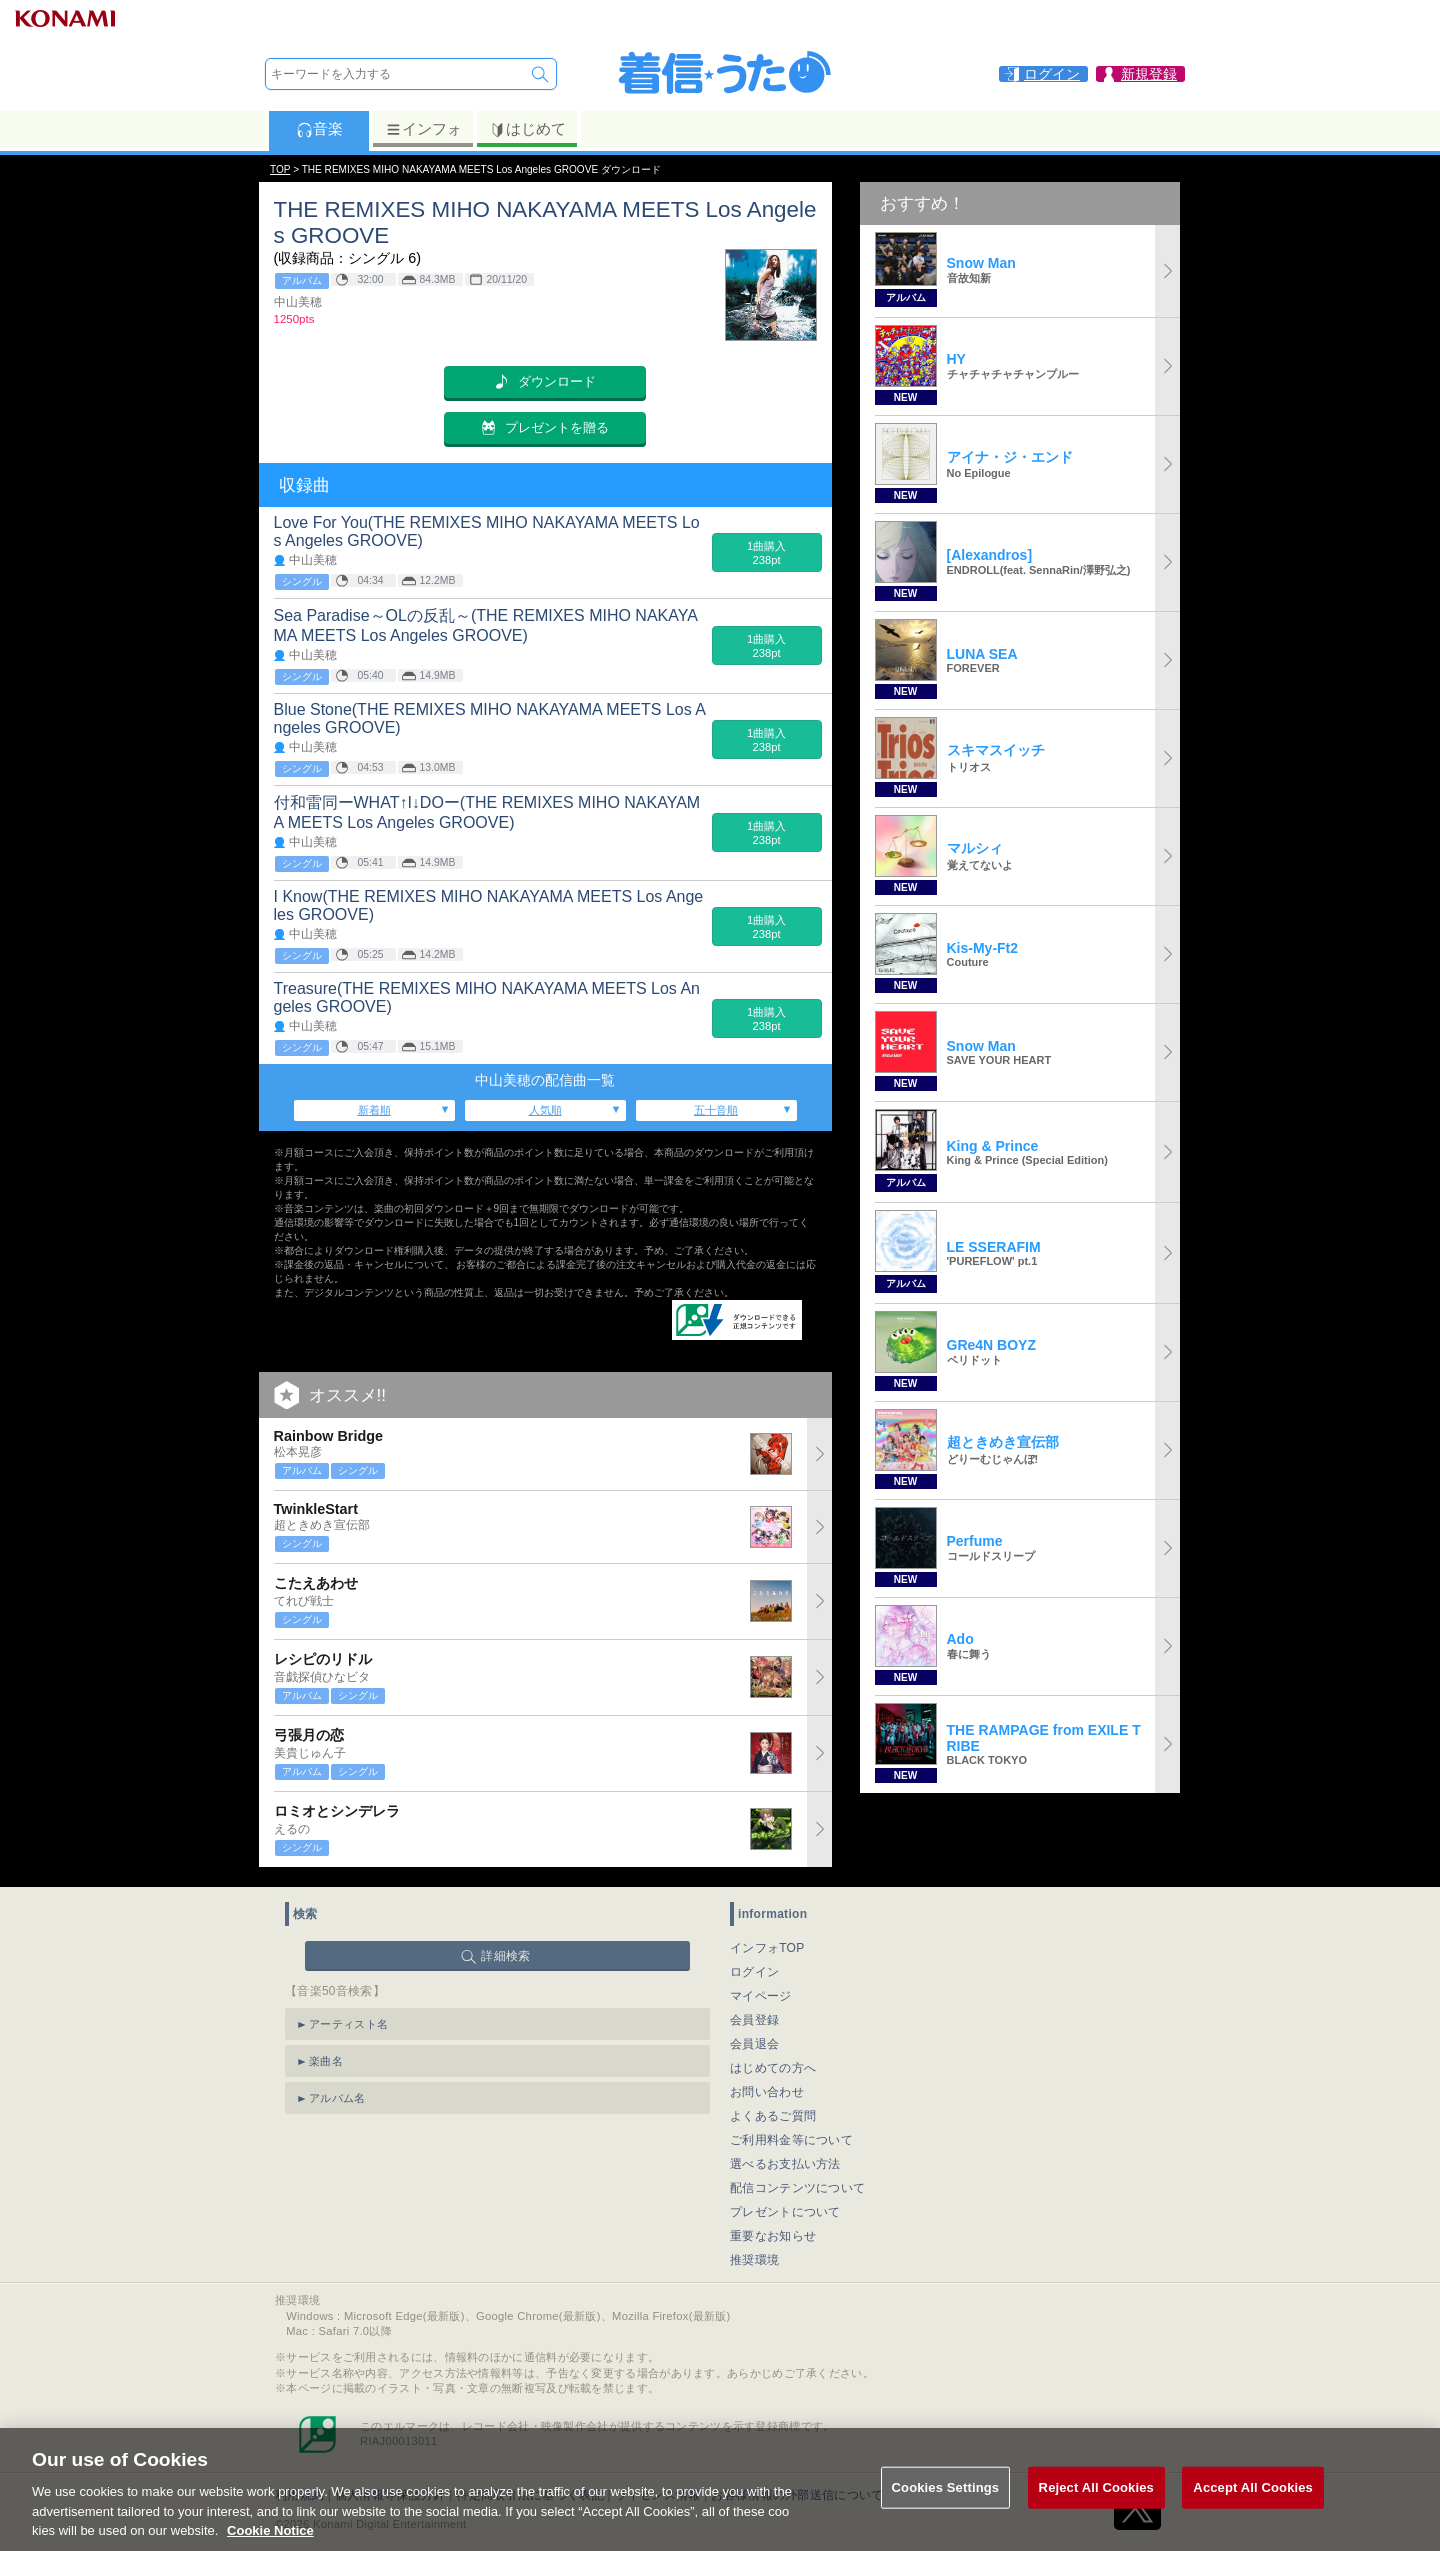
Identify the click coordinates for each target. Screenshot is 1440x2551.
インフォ (423, 129)
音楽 (319, 129)
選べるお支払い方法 (785, 2164)
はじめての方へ (773, 2068)
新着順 (374, 1110)
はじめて (527, 129)
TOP (280, 169)
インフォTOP (767, 1948)
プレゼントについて (785, 2212)
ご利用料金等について (791, 2140)
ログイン (754, 1972)
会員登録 (754, 2020)
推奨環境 (754, 2260)
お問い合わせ (767, 2092)
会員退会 (754, 2044)
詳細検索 (505, 1956)
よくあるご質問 (773, 2116)
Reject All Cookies (1096, 2508)
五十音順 (716, 1110)
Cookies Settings (946, 2508)
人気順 (545, 1110)
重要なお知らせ (773, 2236)
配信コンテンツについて (797, 2188)
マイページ (761, 1996)
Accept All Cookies (1253, 2508)
